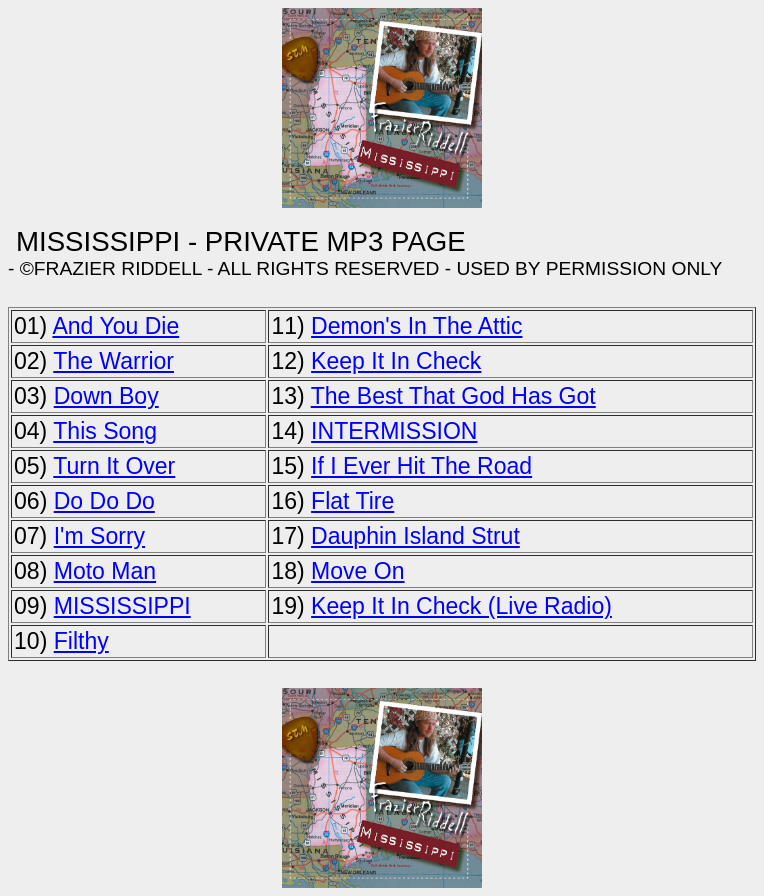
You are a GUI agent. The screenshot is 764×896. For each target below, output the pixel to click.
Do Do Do (104, 501)
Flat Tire (352, 501)
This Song (105, 431)
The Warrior (113, 361)
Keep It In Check (396, 361)
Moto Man (105, 571)
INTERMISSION (394, 431)
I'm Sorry (99, 536)
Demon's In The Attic (416, 326)
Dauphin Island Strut (415, 536)
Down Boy (106, 396)
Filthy (81, 641)
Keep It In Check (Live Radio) (461, 606)
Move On (357, 571)
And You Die (115, 326)
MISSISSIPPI (122, 606)
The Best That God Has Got (453, 396)
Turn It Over (114, 466)
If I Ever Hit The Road (421, 466)
